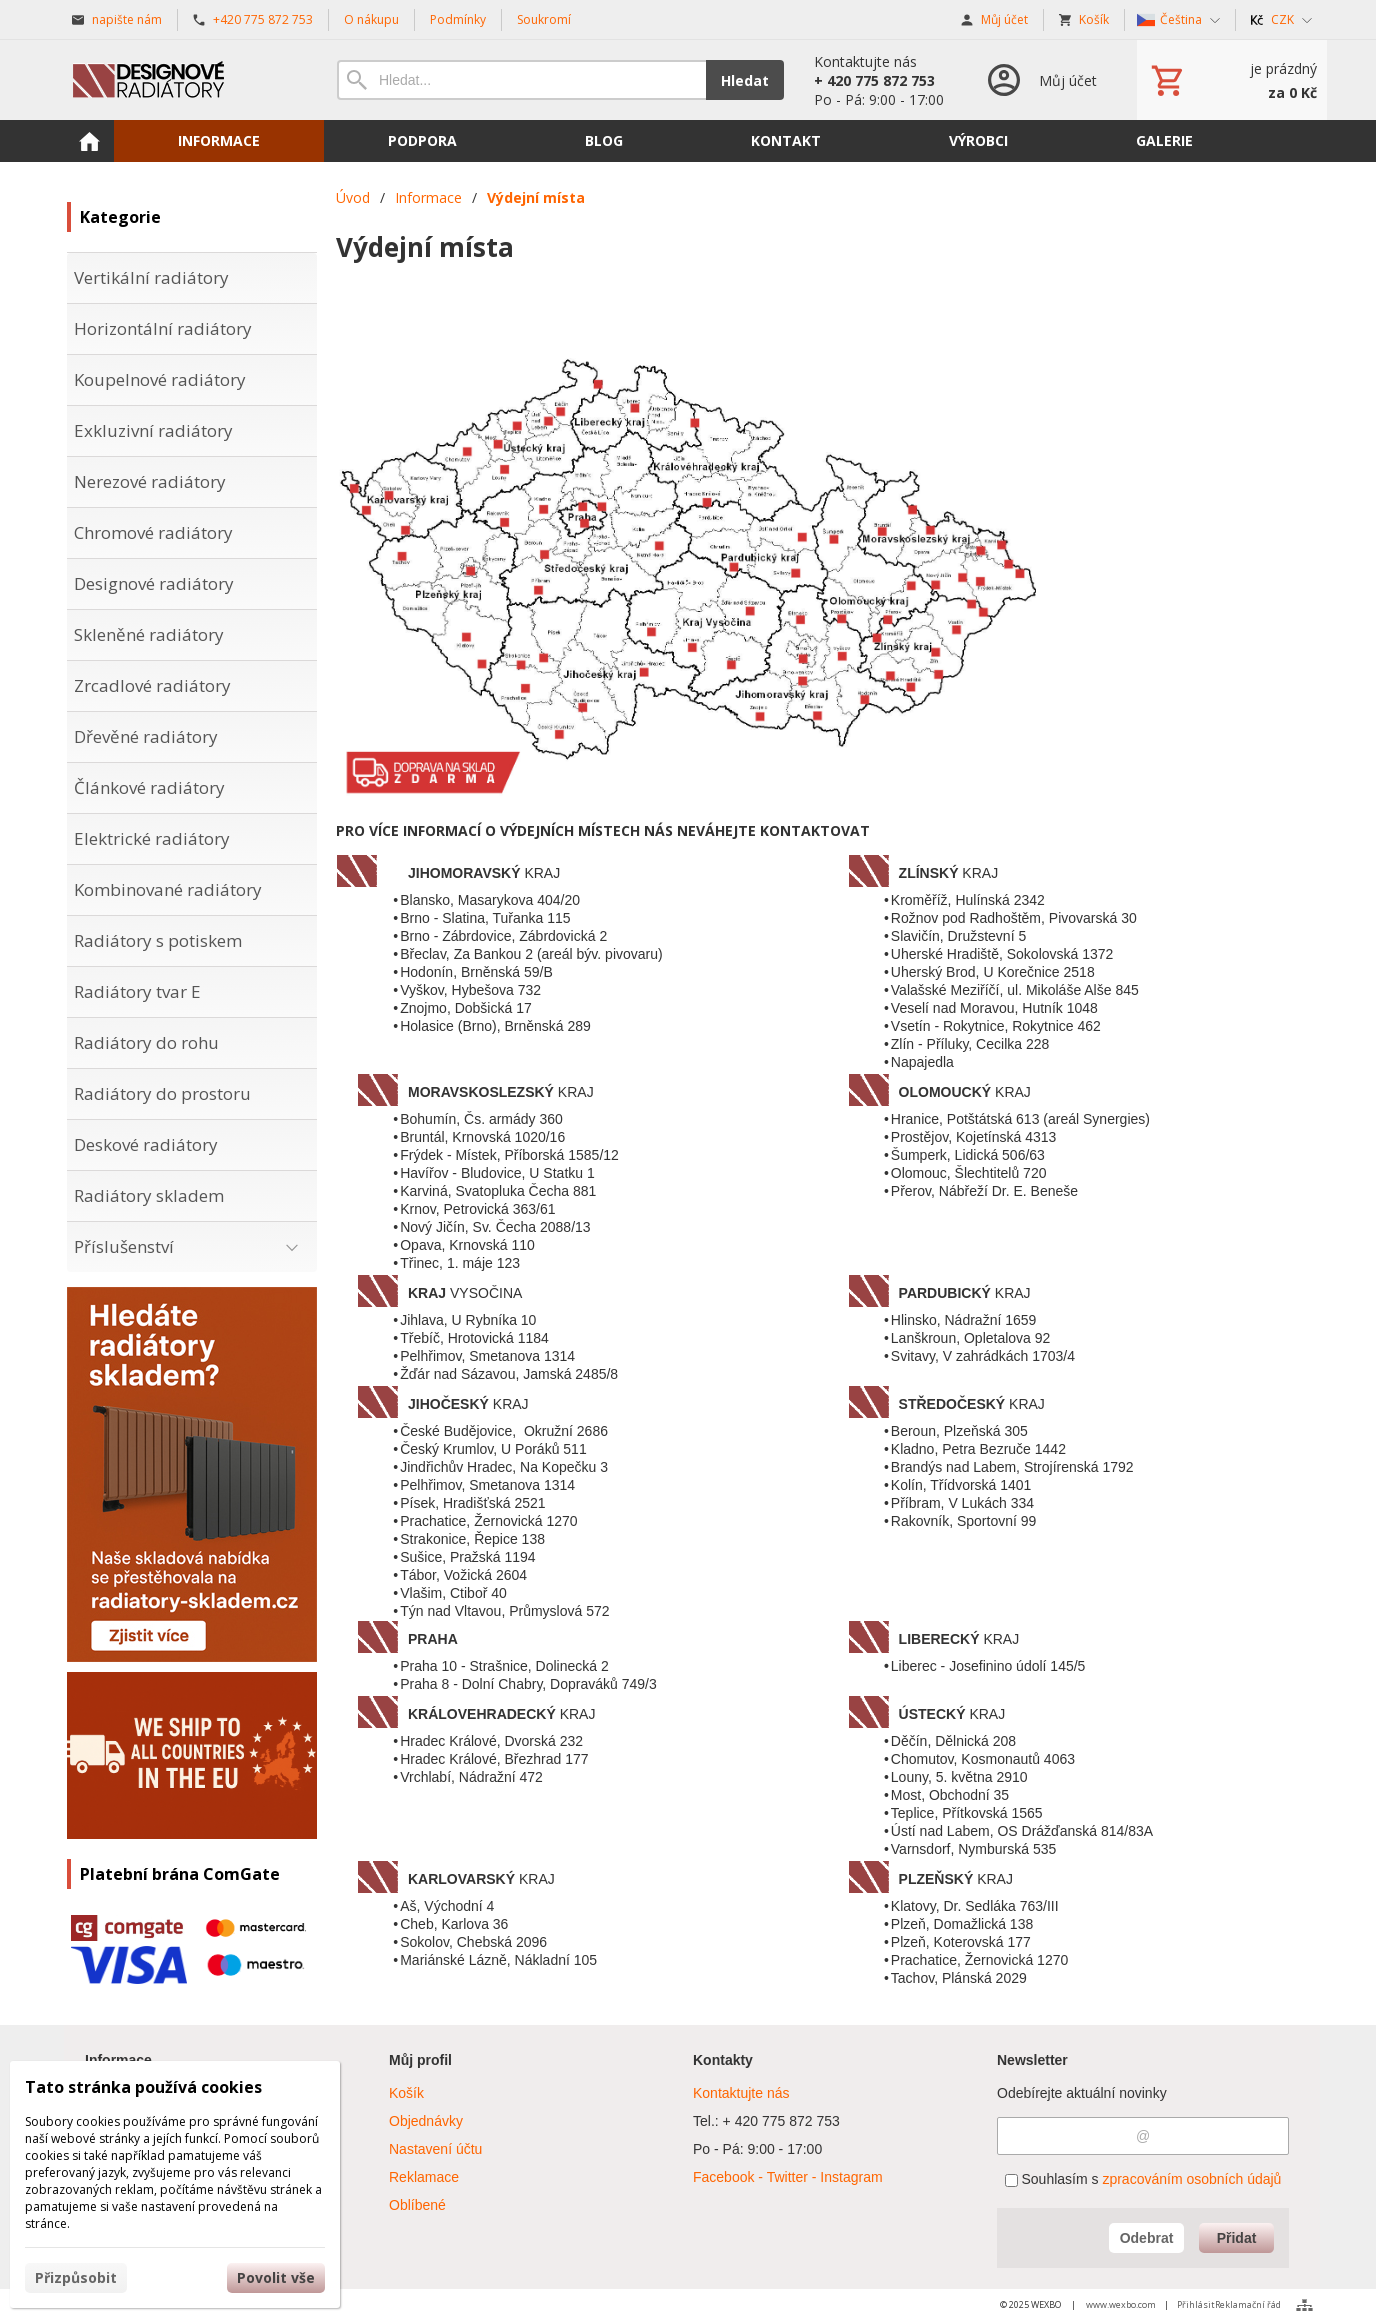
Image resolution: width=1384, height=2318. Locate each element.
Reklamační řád (1248, 2304)
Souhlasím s (1143, 2179)
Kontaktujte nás (741, 2093)
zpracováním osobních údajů (1191, 2179)
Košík (406, 2093)
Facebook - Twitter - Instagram (788, 2177)
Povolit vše (276, 2277)
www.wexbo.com (1121, 2304)
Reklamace (424, 2177)
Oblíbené (417, 2205)
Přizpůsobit (76, 2277)
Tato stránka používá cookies (143, 2087)
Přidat (1237, 2238)
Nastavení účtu (435, 2149)
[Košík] (1232, 80)
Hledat (745, 80)
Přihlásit (1196, 2304)
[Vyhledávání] (521, 80)
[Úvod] (182, 80)
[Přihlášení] (1040, 80)
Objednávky (426, 2121)
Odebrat (1147, 2238)
